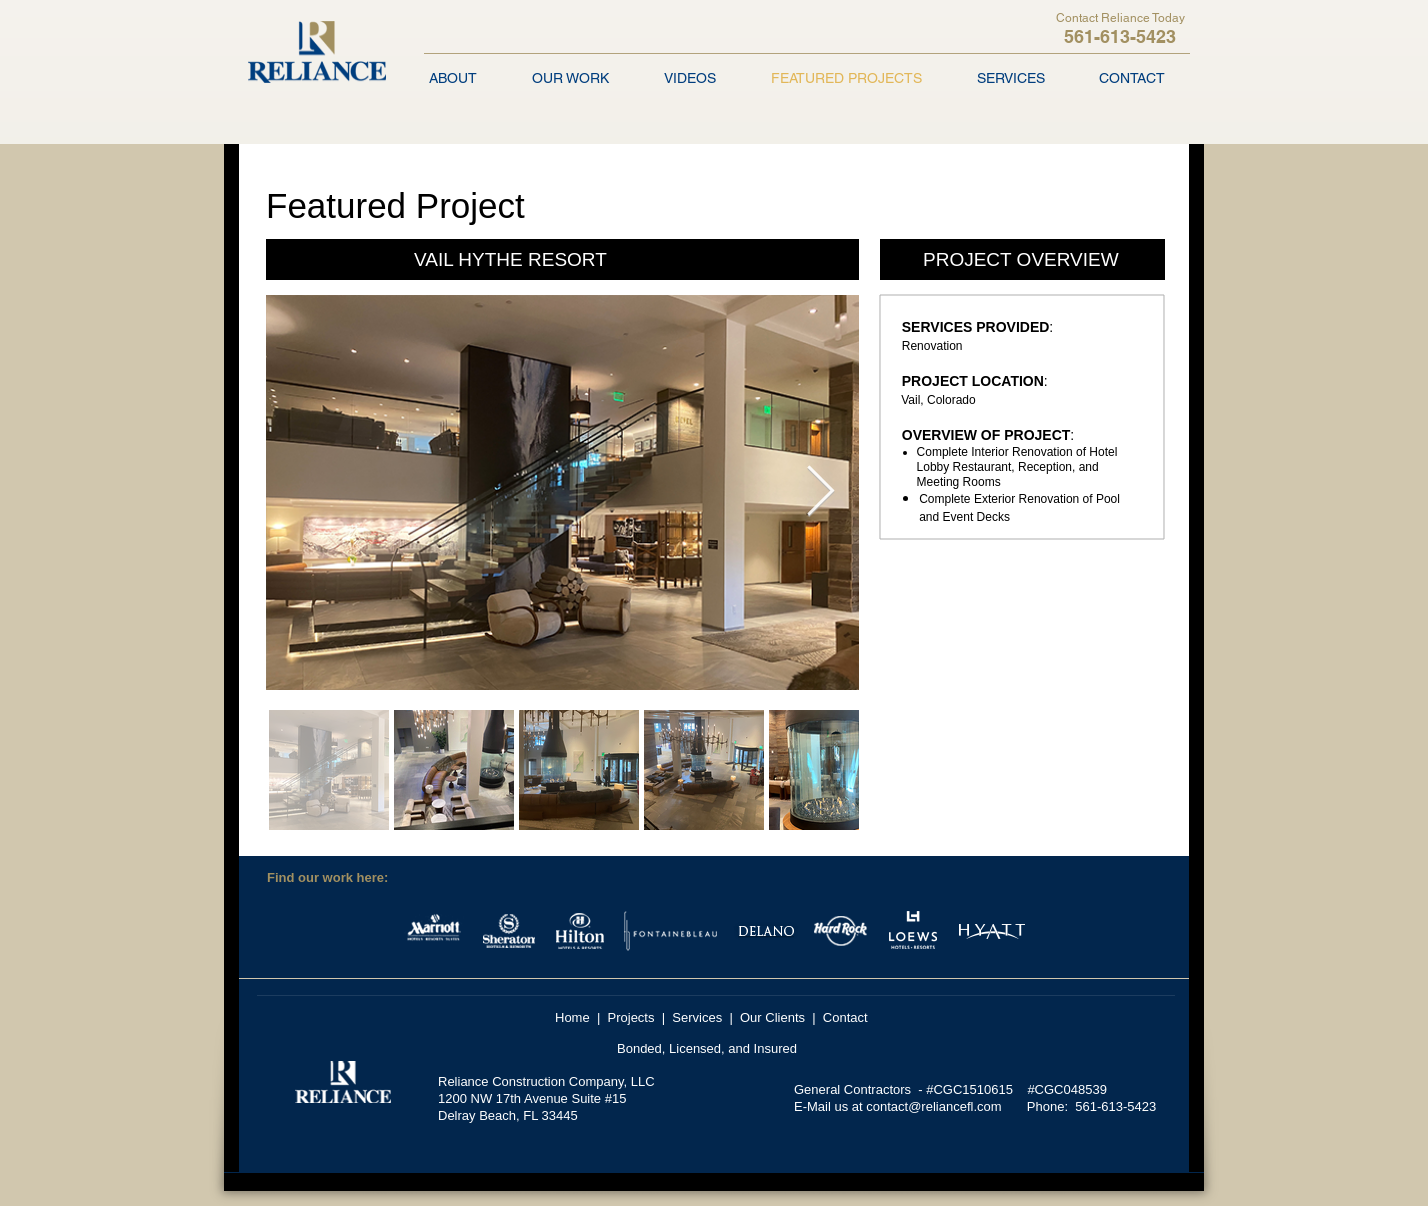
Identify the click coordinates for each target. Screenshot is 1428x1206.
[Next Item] (820, 492)
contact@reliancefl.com (933, 1106)
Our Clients (772, 1017)
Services (697, 1017)
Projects (631, 1017)
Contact (845, 1017)
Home (572, 1017)
